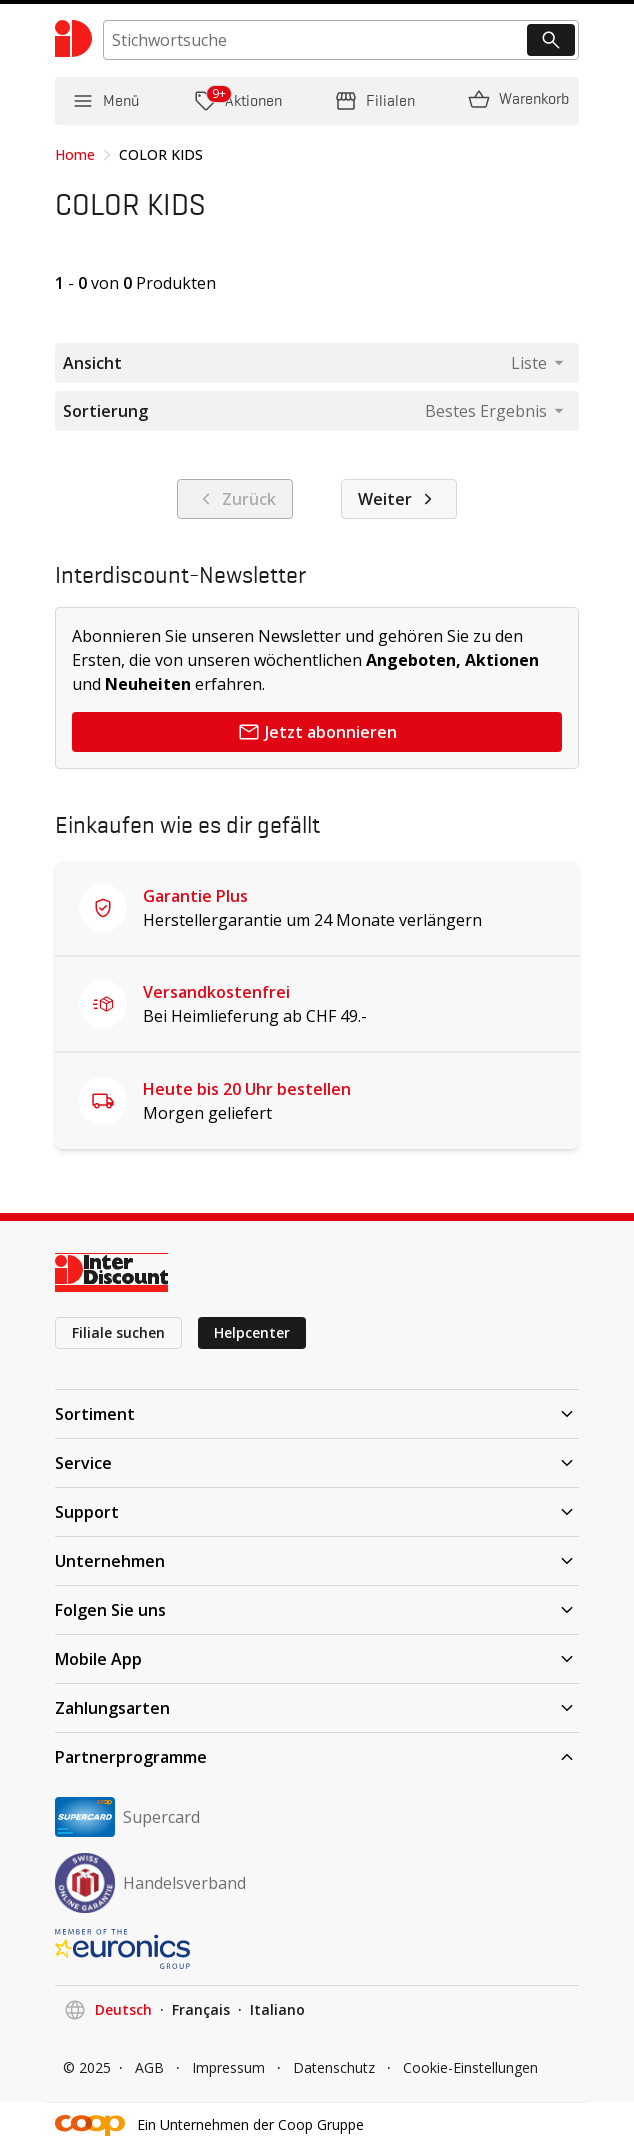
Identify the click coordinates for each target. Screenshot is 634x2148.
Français (201, 2009)
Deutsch (123, 2009)
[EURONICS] (317, 1949)
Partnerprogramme (317, 1757)
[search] (341, 40)
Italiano (277, 2009)
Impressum (228, 2067)
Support (317, 1512)
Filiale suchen (118, 1332)
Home (75, 154)
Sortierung (105, 411)
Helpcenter (252, 1332)
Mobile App (317, 1659)
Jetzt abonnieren (317, 732)
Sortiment (317, 1414)
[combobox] (537, 363)
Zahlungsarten (317, 1708)
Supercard (127, 1817)
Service (317, 1463)
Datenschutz (334, 2067)
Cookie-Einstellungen (470, 2067)
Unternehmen (317, 1561)
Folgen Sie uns (317, 1610)
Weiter (399, 499)
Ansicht (92, 363)
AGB (149, 2067)
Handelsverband (150, 1883)
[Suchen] (551, 40)
